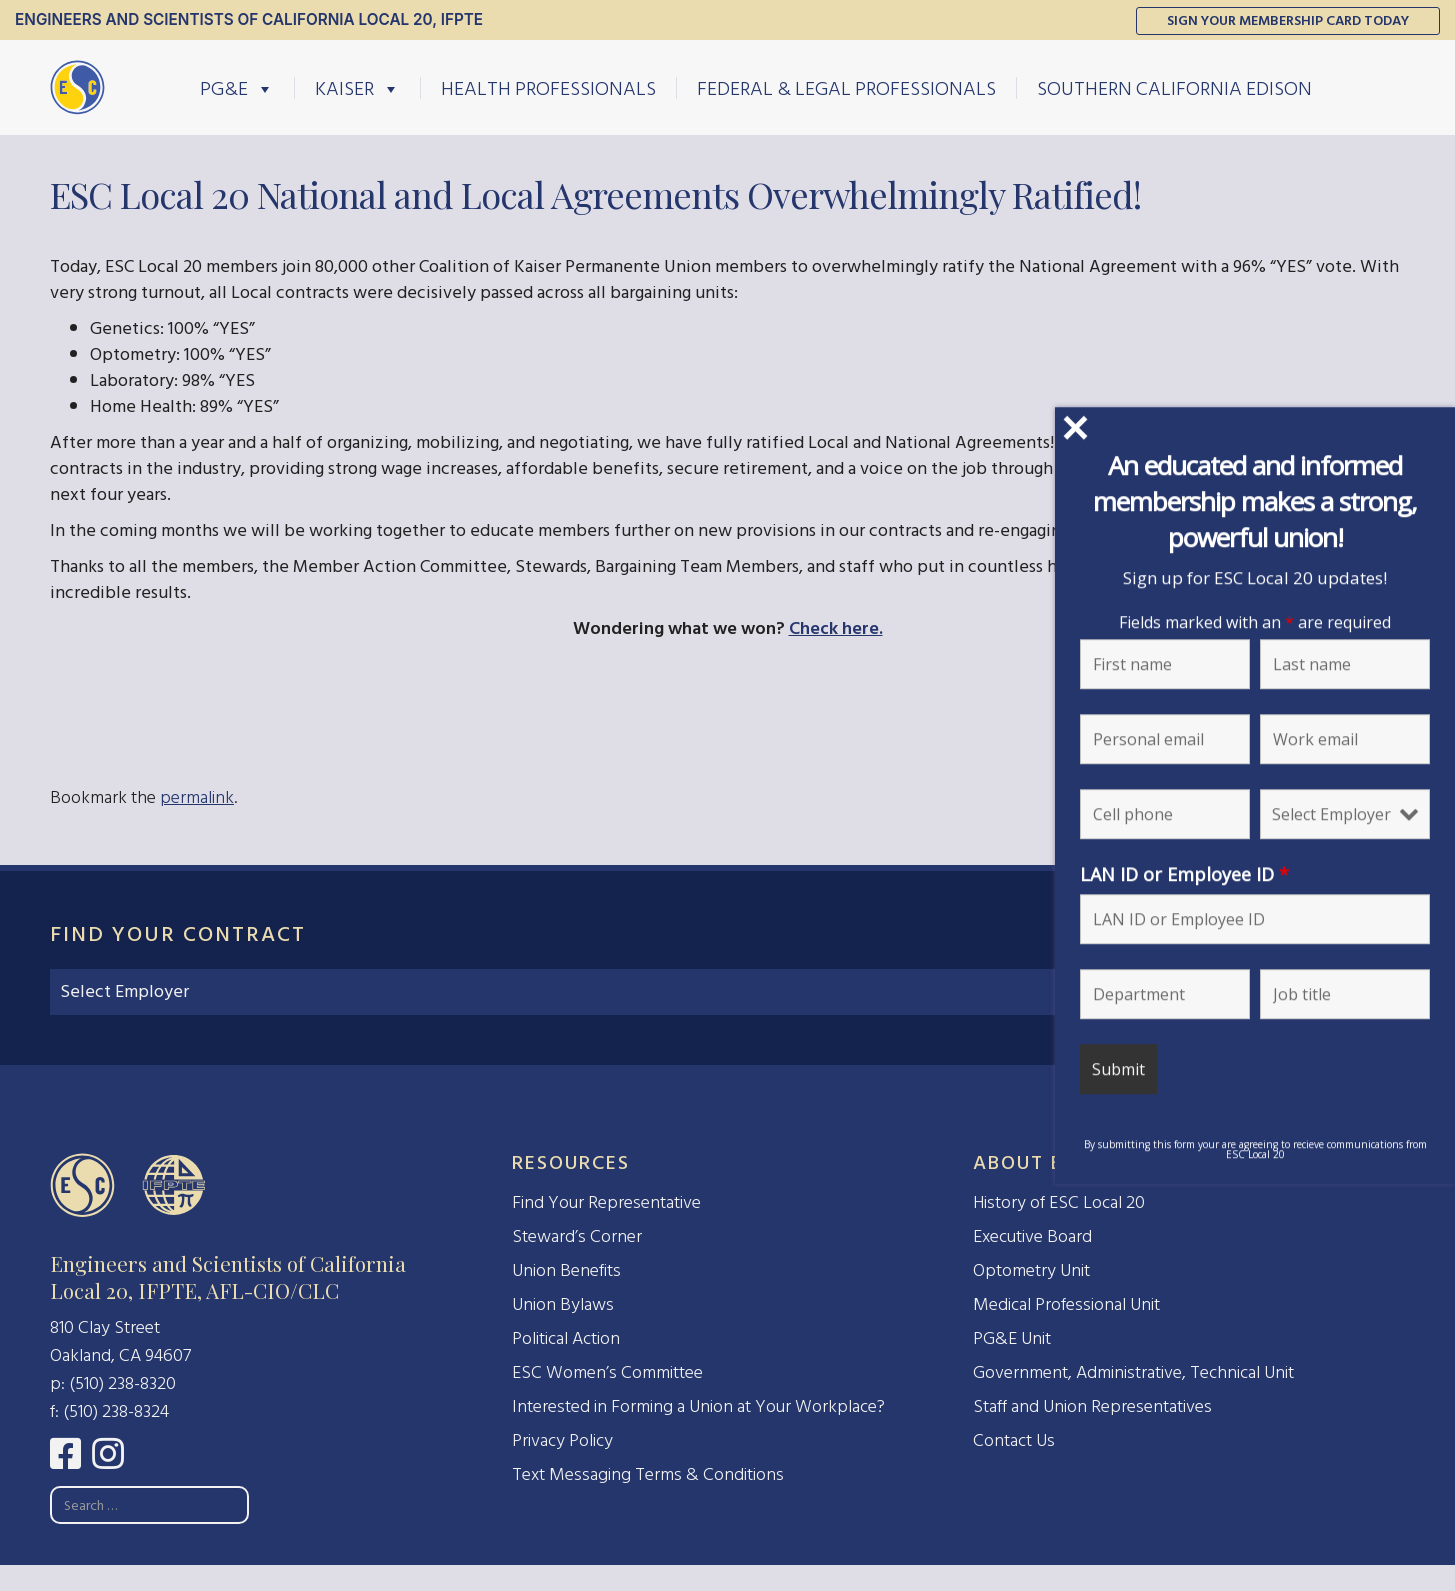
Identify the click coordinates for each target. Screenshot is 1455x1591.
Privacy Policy (562, 1440)
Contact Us (1014, 1440)
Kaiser (357, 88)
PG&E (237, 88)
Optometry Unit (1031, 1270)
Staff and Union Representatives (1092, 1406)
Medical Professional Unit (1066, 1304)
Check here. (836, 628)
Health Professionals (548, 88)
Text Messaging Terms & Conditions (648, 1474)
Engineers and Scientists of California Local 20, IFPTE (249, 19)
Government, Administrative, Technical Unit (1133, 1372)
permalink (197, 797)
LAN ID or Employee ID (1184, 874)
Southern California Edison (1174, 88)
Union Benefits (566, 1270)
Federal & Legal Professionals (846, 88)
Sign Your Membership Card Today (1288, 20)
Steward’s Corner (577, 1236)
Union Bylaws (563, 1304)
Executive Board (1032, 1236)
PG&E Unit (1012, 1338)
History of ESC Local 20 (1059, 1202)
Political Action (566, 1338)
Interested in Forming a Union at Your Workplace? (698, 1406)
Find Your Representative (606, 1202)
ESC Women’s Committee (607, 1372)
